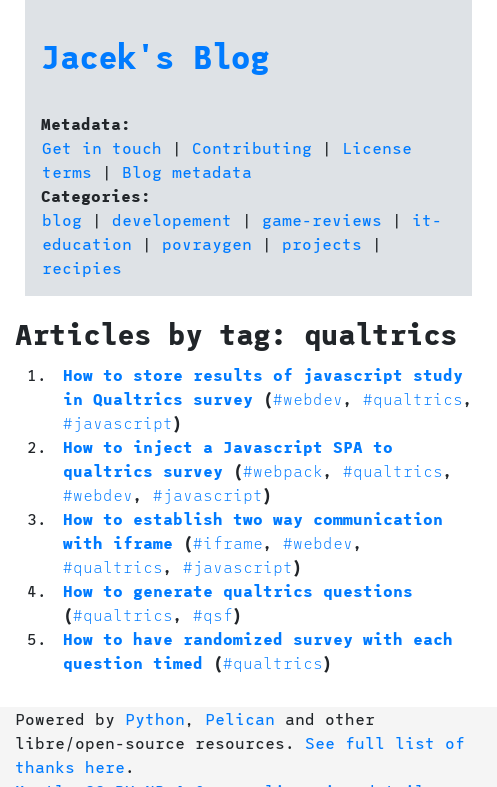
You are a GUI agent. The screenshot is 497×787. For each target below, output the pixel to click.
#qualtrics (413, 398)
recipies (82, 267)
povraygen (207, 243)
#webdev (308, 398)
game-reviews (322, 219)
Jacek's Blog (155, 56)
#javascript (118, 422)
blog (62, 219)
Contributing (252, 147)
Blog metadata (187, 171)
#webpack (283, 470)
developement (172, 219)
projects (322, 243)
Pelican (240, 718)
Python (155, 718)
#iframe (228, 542)
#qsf (213, 614)
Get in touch (102, 147)
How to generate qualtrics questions (238, 590)
